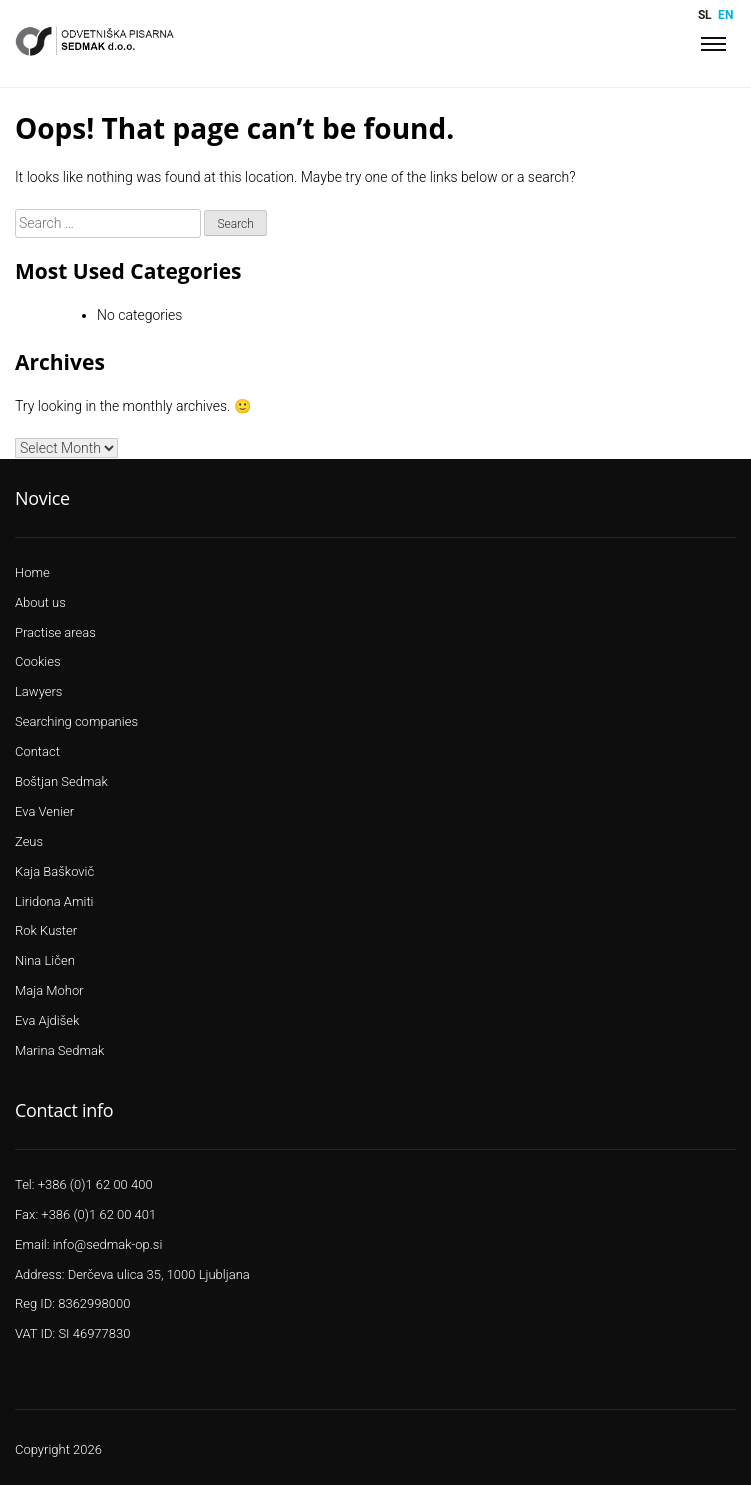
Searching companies (76, 721)
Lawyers (38, 691)
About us (40, 602)
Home (32, 572)
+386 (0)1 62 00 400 (95, 1184)
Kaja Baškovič (54, 871)
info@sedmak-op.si (108, 1244)
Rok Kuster (46, 930)
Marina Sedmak (59, 1050)
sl (705, 15)
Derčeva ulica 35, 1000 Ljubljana (159, 1274)
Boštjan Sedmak (61, 781)
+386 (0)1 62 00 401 (98, 1214)
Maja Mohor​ (49, 990)
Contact (37, 751)
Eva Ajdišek (47, 1020)
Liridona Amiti (54, 901)
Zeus (29, 841)
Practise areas (55, 632)
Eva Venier (44, 811)
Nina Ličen (45, 960)
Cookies (38, 661)
